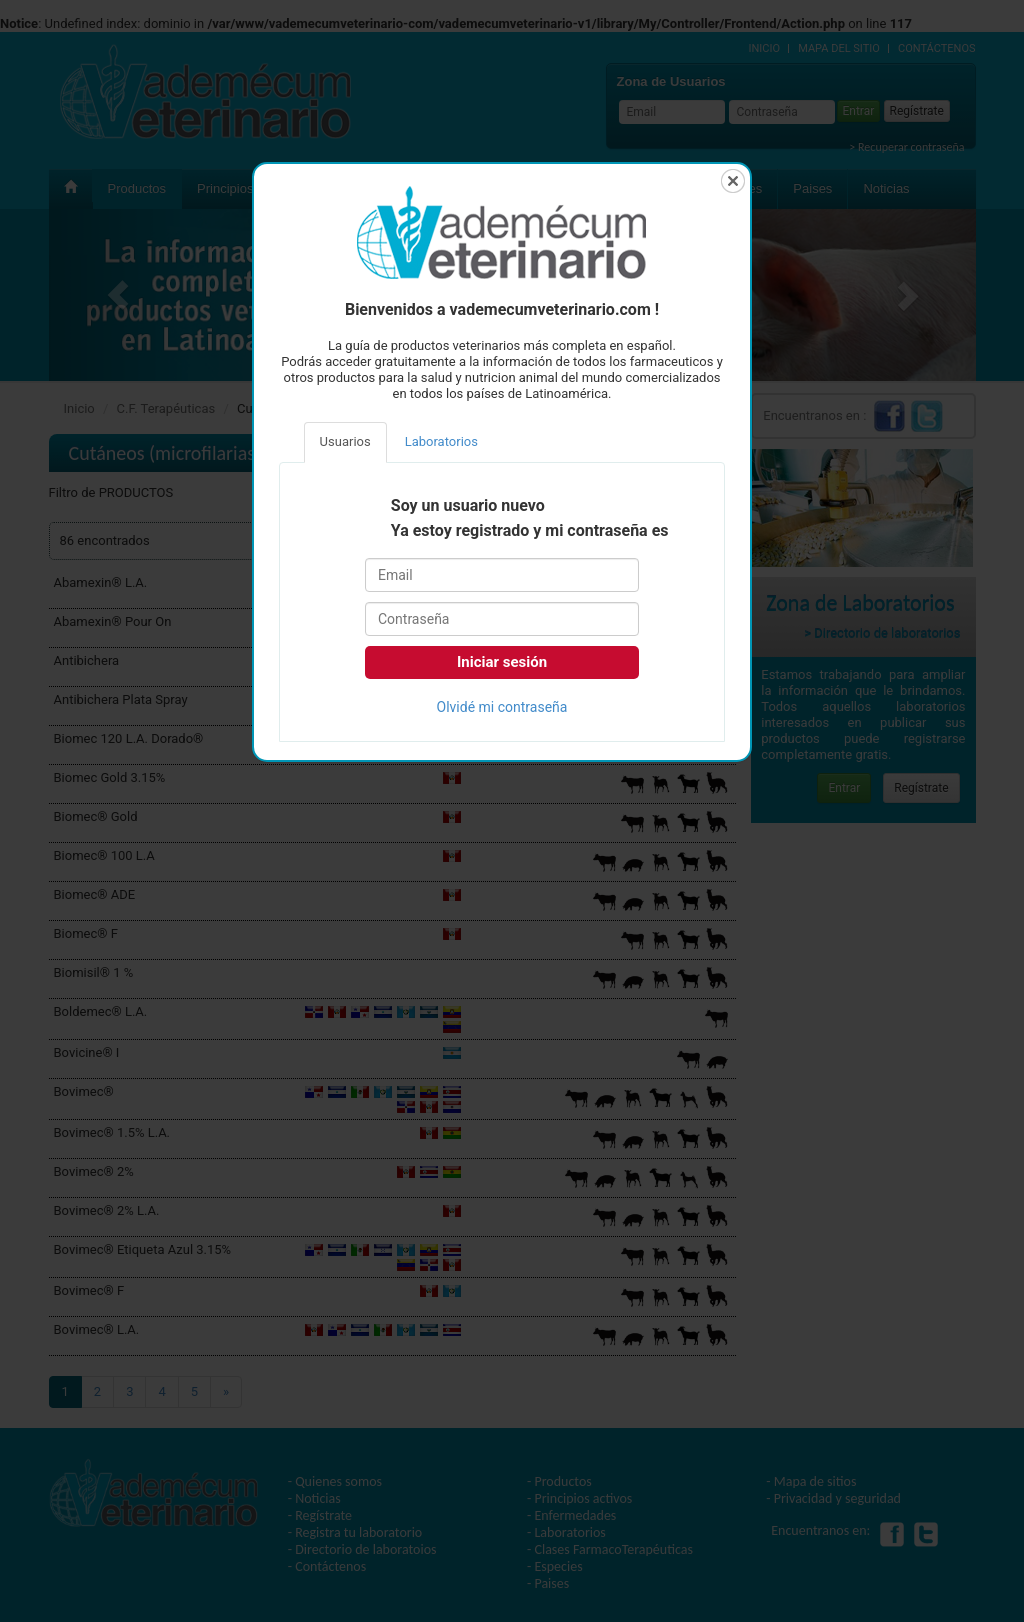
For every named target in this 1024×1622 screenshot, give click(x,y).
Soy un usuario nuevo (468, 506)
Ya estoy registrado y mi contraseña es (530, 531)
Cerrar (733, 181)
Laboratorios (441, 441)
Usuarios (345, 441)
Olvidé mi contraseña (502, 707)
